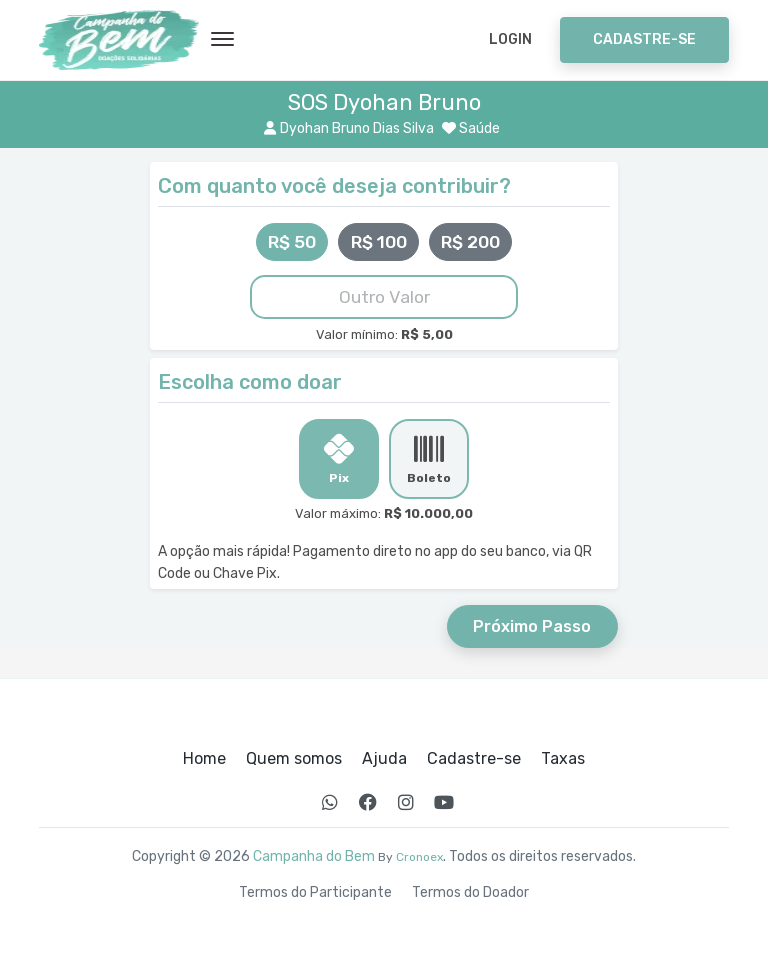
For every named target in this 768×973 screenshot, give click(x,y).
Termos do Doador (470, 893)
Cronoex (419, 857)
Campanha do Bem (314, 856)
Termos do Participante (315, 893)
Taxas (563, 759)
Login (510, 39)
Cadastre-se (644, 39)
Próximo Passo (532, 626)
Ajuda (384, 759)
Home (204, 759)
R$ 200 (470, 242)
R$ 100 (379, 242)
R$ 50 (292, 242)
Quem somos (294, 759)
